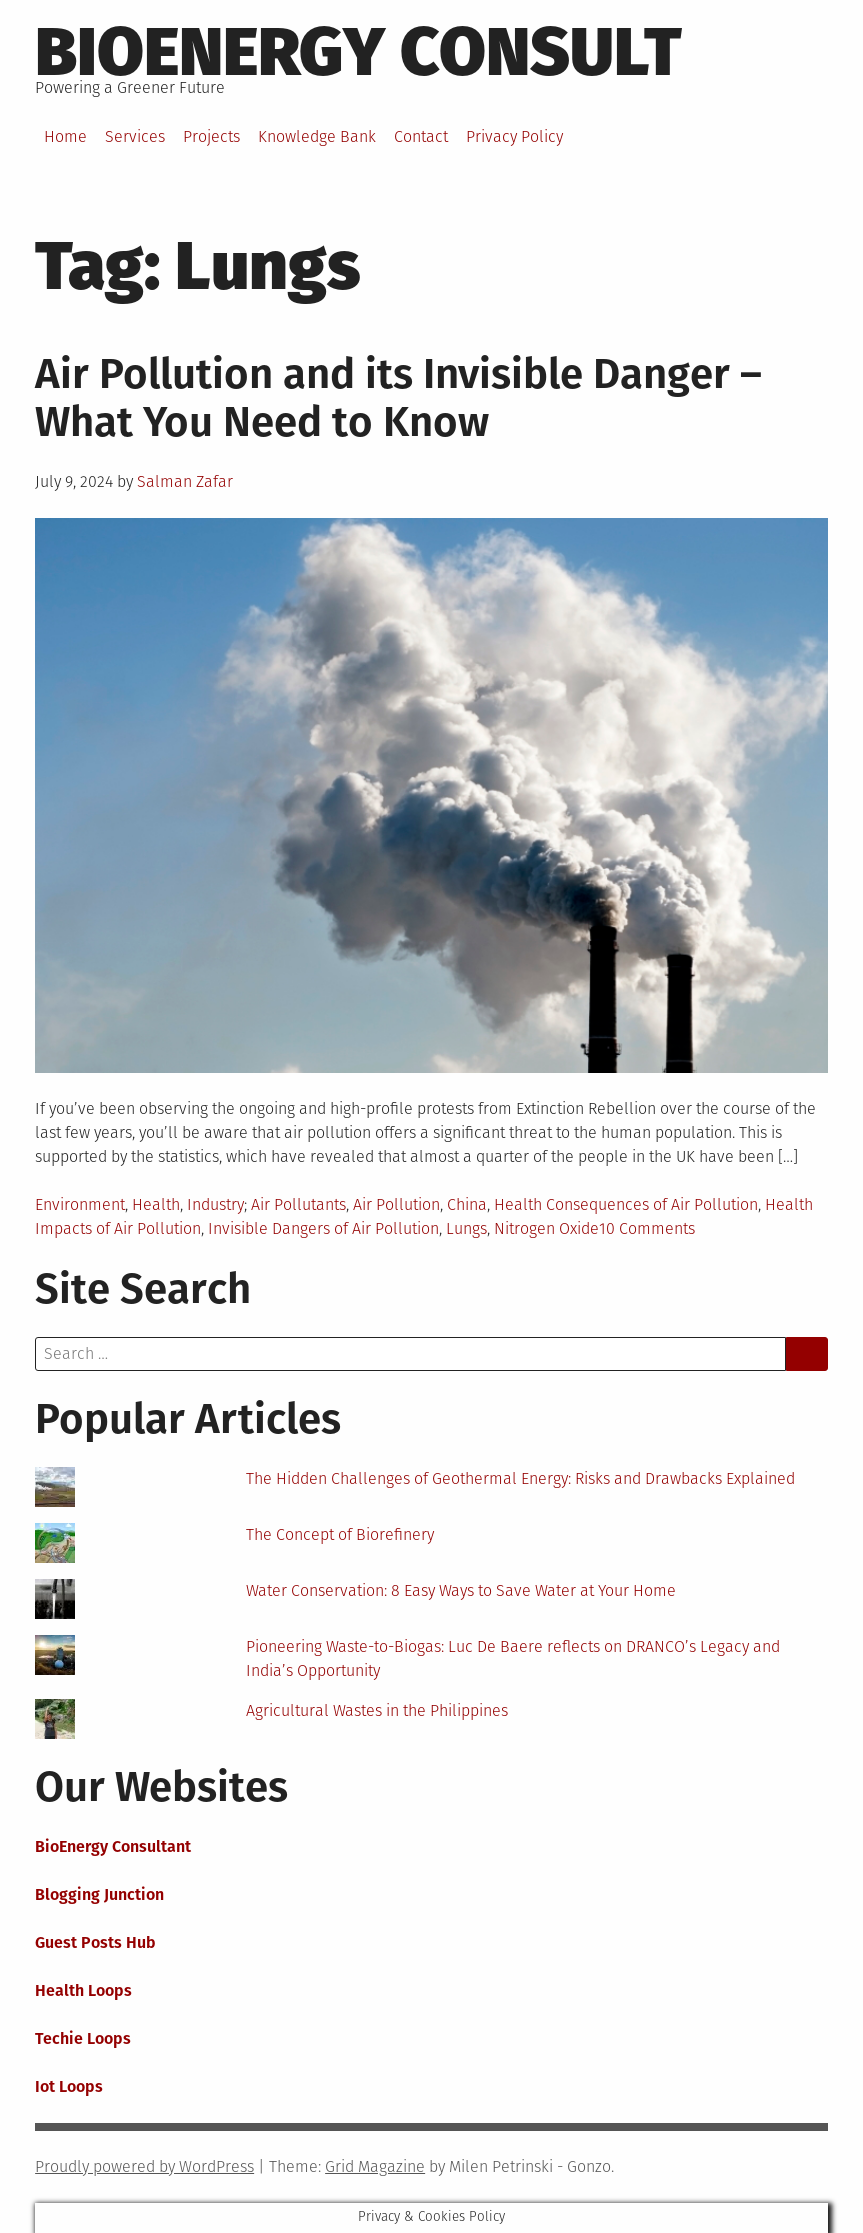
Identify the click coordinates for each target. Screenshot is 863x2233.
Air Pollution (396, 1204)
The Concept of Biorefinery (340, 1534)
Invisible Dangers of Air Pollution (323, 1228)
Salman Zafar (185, 481)
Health (156, 1204)
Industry (215, 1204)
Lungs (466, 1228)
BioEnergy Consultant (113, 1846)
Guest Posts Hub (95, 1942)
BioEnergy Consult (358, 52)
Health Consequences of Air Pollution (626, 1204)
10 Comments (647, 1228)
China (467, 1204)
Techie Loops (83, 2038)
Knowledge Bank (317, 136)
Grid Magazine (375, 2166)
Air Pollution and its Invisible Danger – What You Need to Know (398, 398)
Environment (80, 1204)
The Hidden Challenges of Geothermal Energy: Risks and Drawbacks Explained (520, 1478)
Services (135, 136)
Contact (421, 136)
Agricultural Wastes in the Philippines (377, 1710)
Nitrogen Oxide (546, 1228)
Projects (211, 136)
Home (65, 136)
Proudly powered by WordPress (144, 2166)
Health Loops (83, 1990)
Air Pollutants (298, 1204)
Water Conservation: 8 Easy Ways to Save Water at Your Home (461, 1590)
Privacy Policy (514, 136)
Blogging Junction (99, 1894)
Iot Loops (69, 2086)
